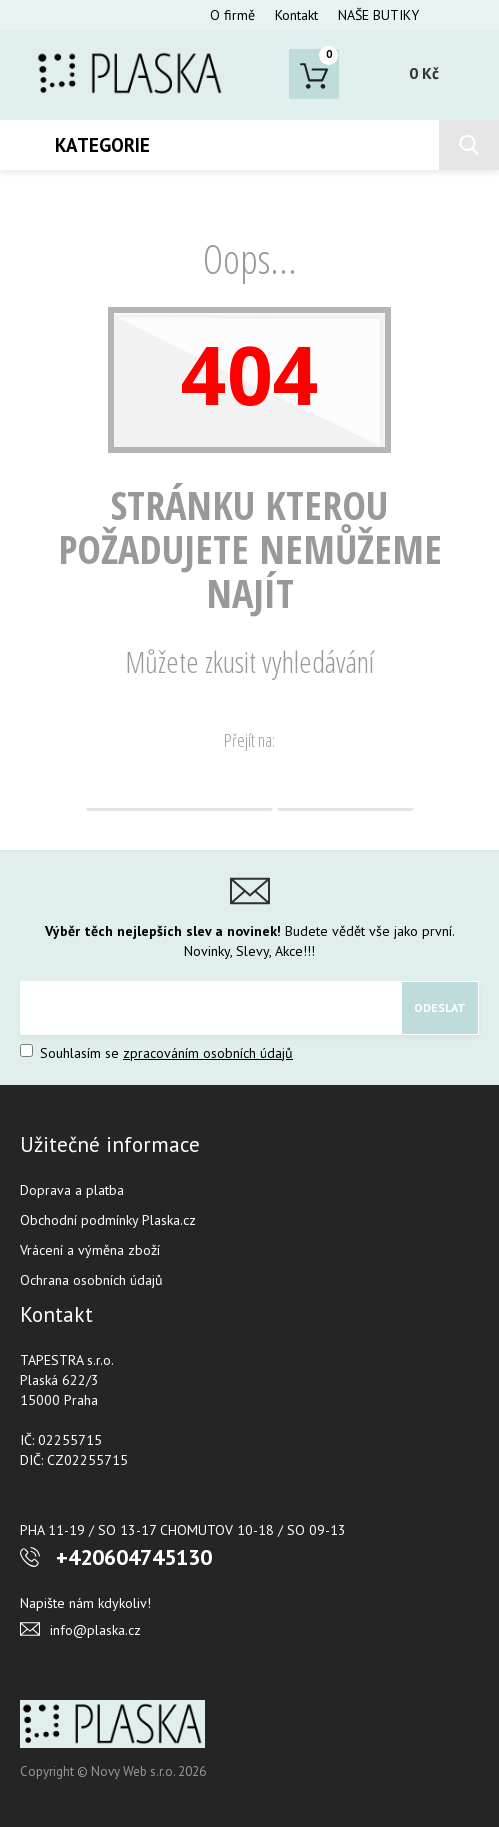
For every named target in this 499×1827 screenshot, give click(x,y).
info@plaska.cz (95, 1630)
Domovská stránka (179, 786)
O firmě (232, 15)
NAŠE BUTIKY (378, 15)
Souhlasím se (156, 1053)
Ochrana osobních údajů (91, 1280)
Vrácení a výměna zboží (90, 1250)
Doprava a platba (72, 1190)
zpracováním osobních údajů (208, 1053)
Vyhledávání (345, 786)
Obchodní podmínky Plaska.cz (108, 1220)
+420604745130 (134, 1557)
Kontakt (296, 15)
